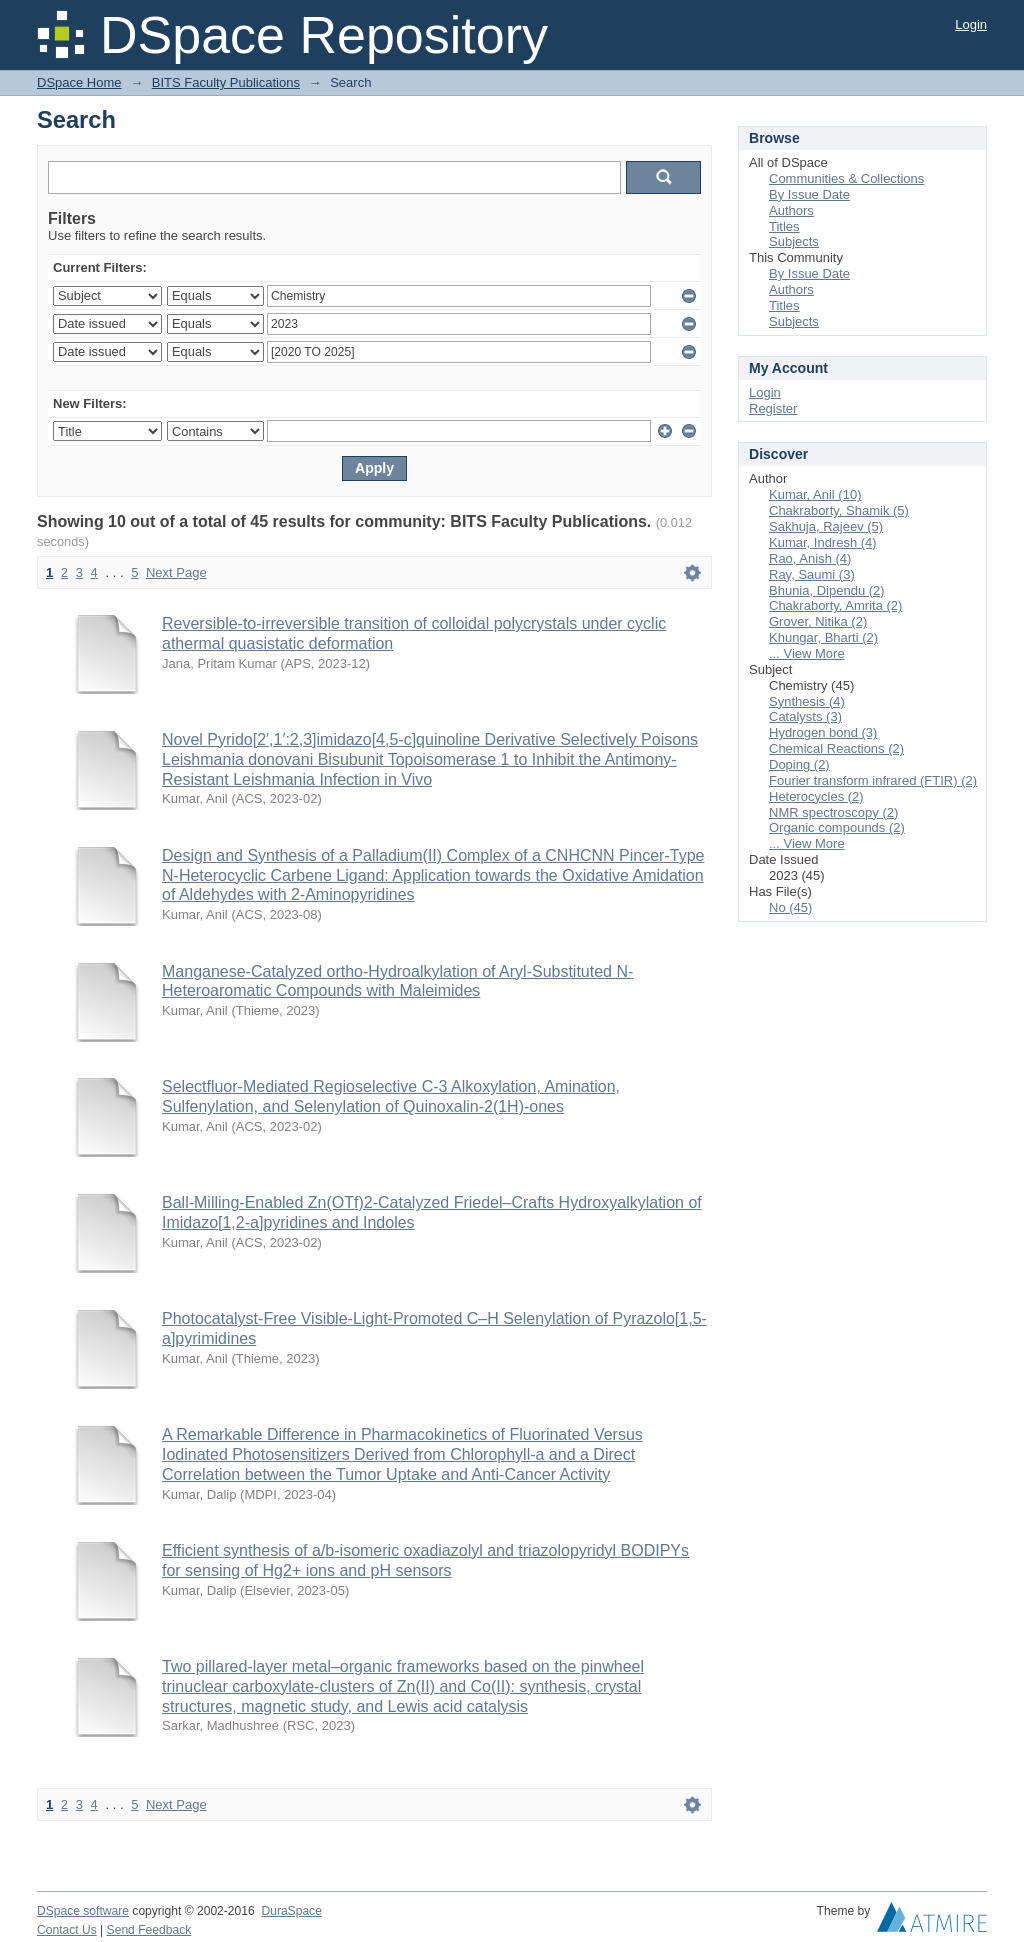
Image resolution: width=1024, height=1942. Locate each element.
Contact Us (67, 1930)
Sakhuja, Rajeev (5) (826, 526)
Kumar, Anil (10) (815, 494)
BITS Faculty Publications (226, 82)
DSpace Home (79, 82)
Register (773, 408)
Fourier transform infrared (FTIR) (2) (873, 780)
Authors (791, 210)
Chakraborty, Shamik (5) (839, 510)
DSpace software (83, 1911)
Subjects (794, 241)
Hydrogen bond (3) (823, 732)
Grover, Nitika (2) (818, 621)
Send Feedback (149, 1930)
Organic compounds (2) (837, 827)
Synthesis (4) (807, 701)
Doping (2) (799, 764)
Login (971, 24)
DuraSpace (291, 1911)
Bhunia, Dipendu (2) (827, 590)
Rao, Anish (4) (810, 558)
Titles (784, 226)
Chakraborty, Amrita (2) (835, 605)
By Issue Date (809, 194)
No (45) (790, 907)
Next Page (176, 572)
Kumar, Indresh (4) (823, 542)
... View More (807, 653)
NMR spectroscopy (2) (833, 812)
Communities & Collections (846, 178)
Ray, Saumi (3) (812, 574)
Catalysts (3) (805, 716)
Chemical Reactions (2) (836, 748)
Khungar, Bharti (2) (823, 637)
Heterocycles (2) (816, 796)
